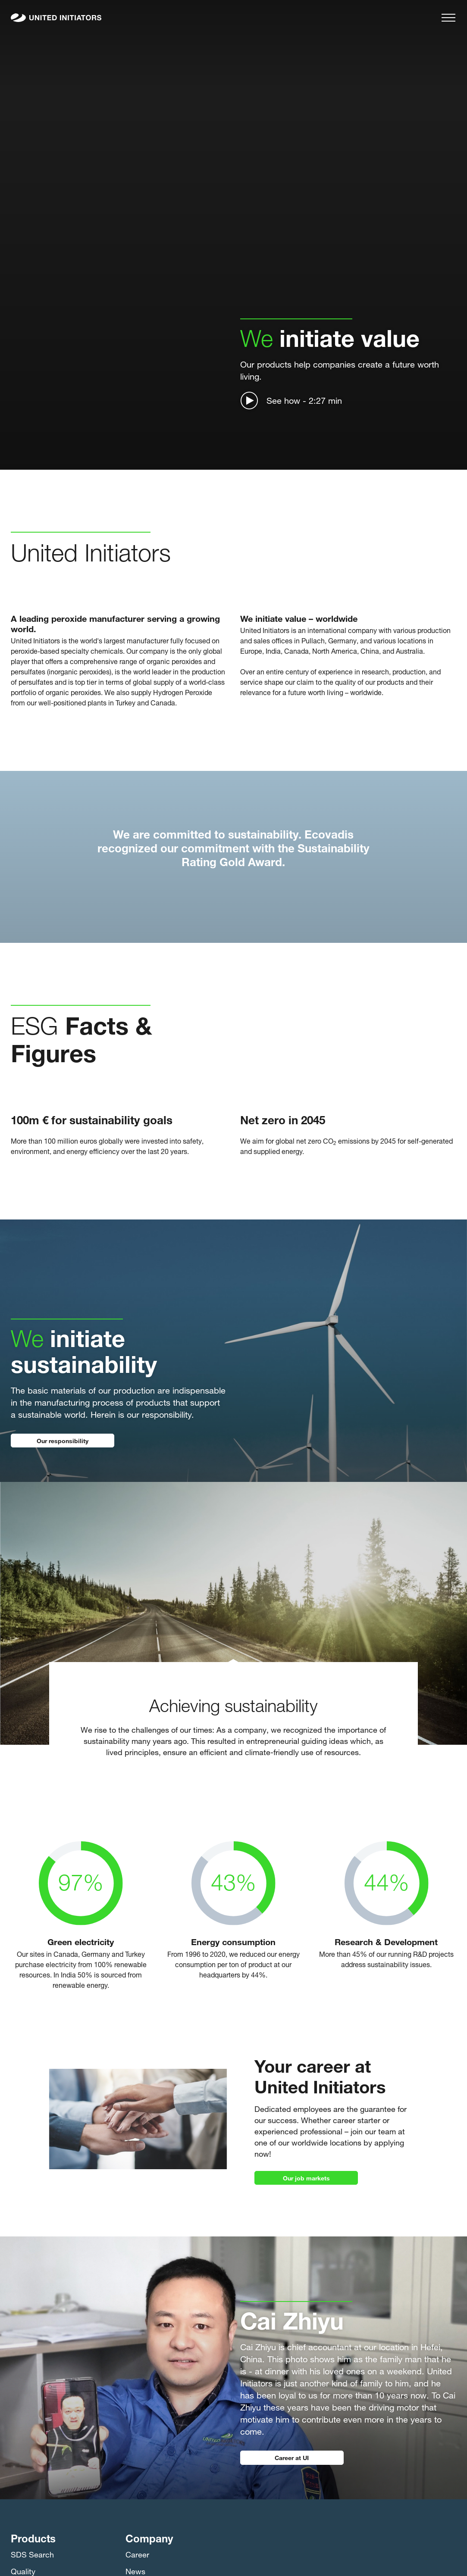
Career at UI (292, 2457)
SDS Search (32, 2554)
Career (137, 2554)
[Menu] (448, 17)
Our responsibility (62, 1440)
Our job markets (306, 2177)
